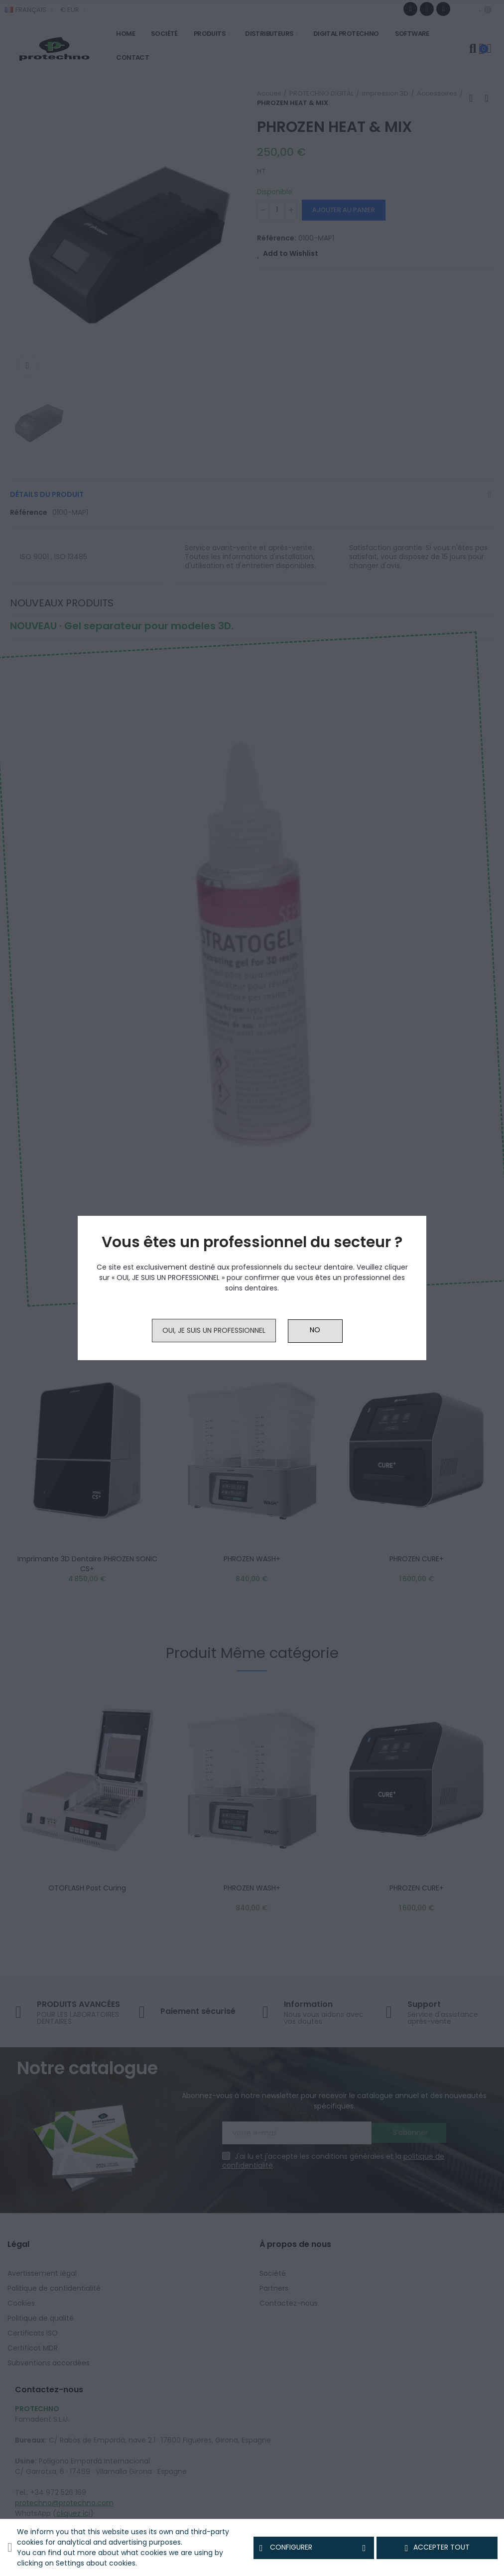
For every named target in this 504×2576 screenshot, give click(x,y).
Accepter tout (437, 2547)
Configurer (314, 2547)
